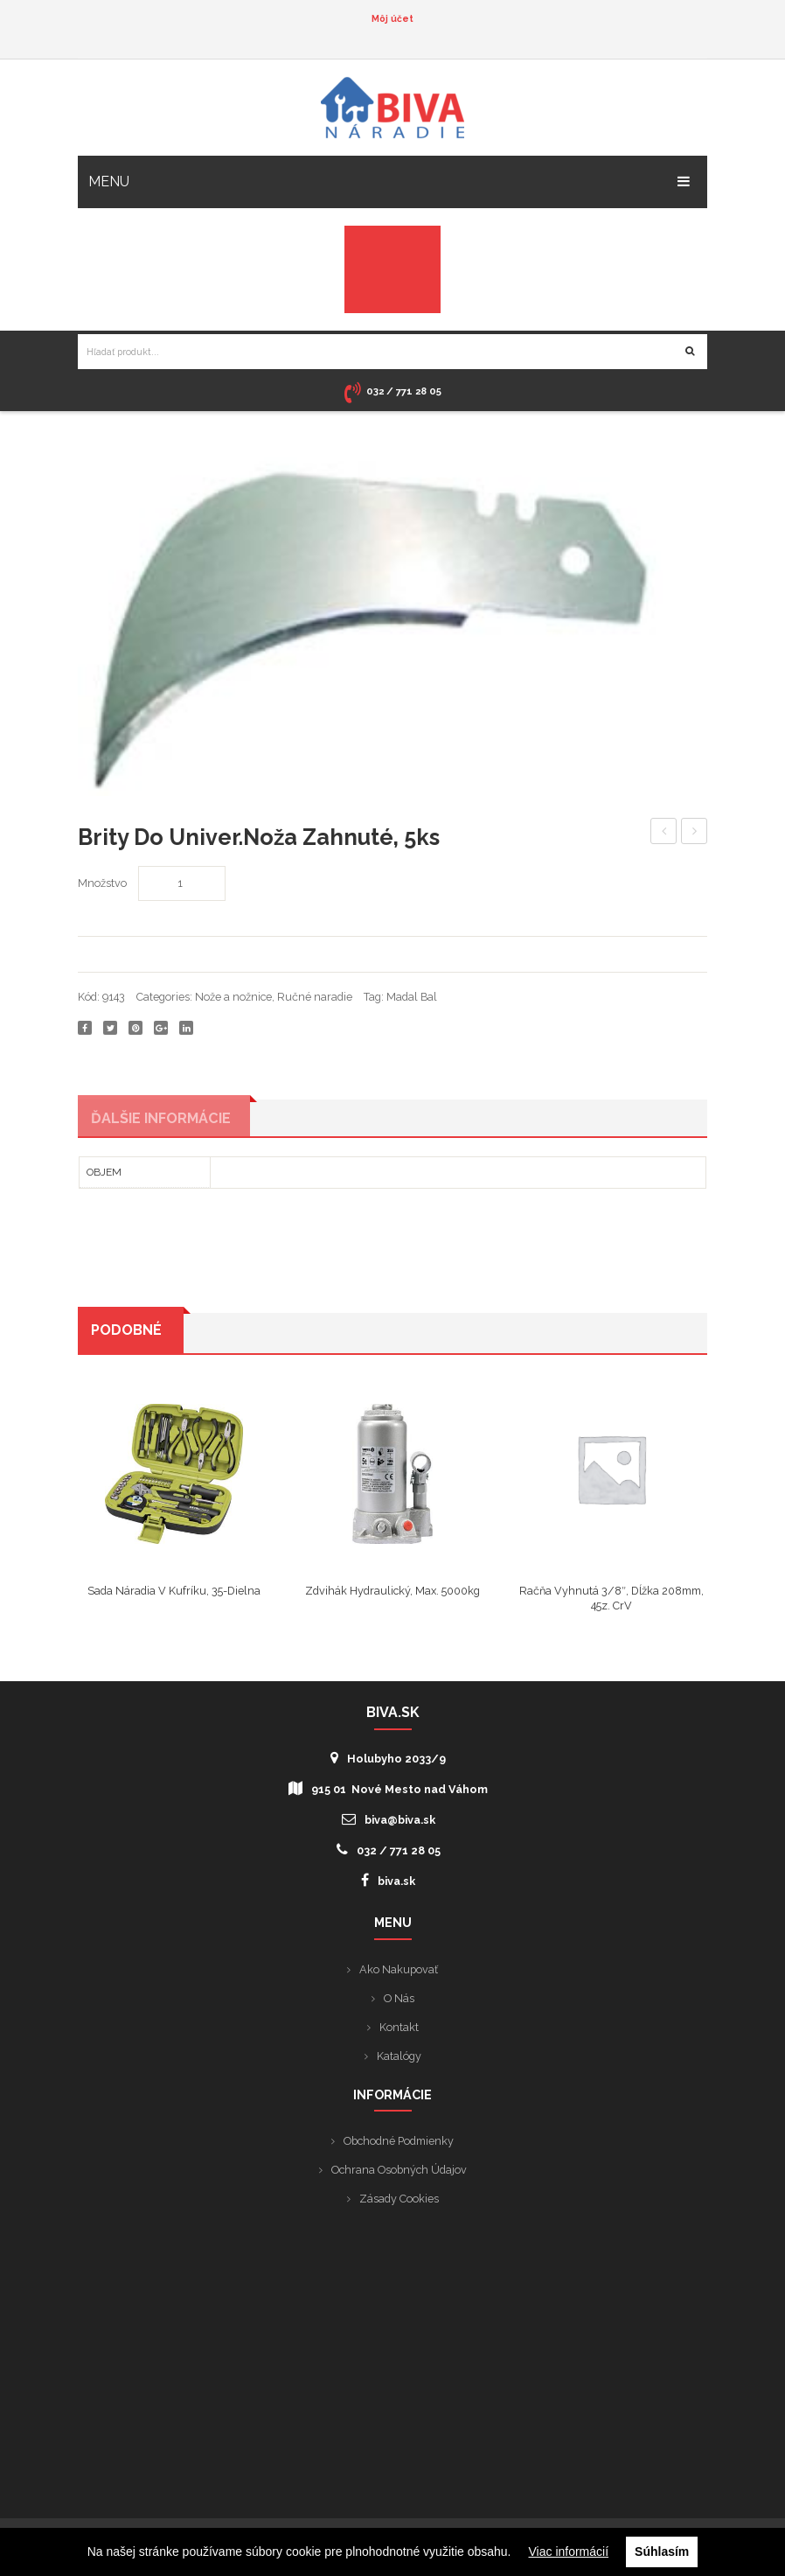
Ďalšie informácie (161, 1120)
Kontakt (399, 2030)
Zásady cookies (399, 2202)
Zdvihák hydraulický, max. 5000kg (392, 1594)
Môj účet (392, 18)
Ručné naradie (314, 996)
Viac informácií (569, 2552)
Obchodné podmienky (399, 2144)
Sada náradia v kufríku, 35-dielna (174, 1594)
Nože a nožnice (233, 996)
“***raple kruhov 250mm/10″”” (664, 833)
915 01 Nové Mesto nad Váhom (388, 1792)
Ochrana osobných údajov (399, 2173)
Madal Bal (411, 996)
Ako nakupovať (398, 1972)
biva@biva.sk (388, 1823)
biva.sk (388, 1884)
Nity (694, 831)
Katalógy (399, 2059)
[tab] (165, 1120)
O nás (399, 2001)
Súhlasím (662, 2552)
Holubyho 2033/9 (388, 1762)
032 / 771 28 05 (389, 1853)
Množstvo (102, 883)
